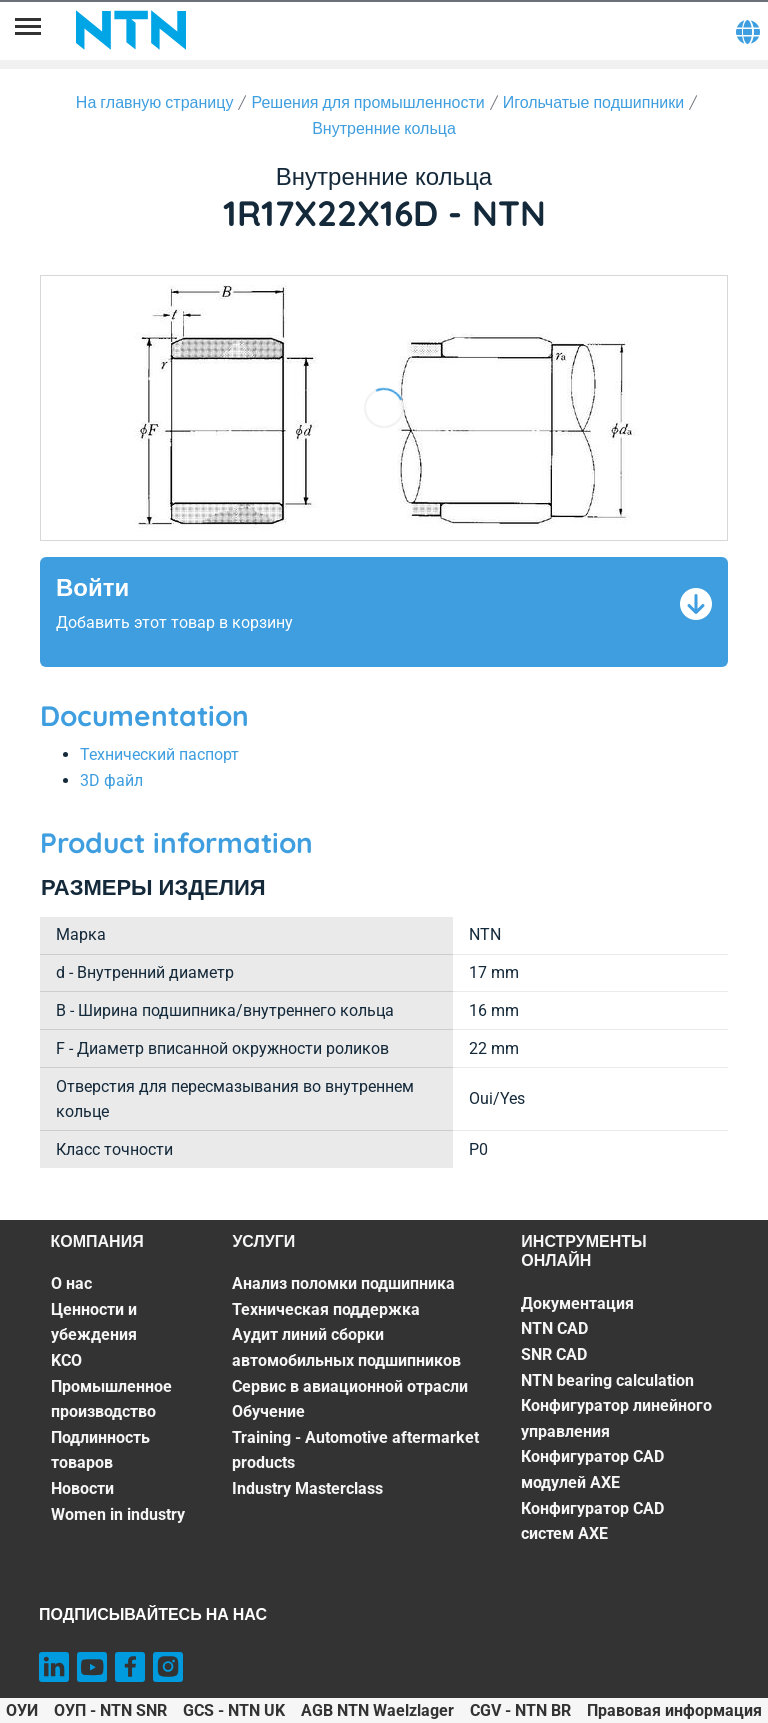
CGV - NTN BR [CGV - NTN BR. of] (520, 1710)
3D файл (111, 780)
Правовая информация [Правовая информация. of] (674, 1710)
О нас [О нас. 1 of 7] (71, 1283)
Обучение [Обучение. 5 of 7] (268, 1411)
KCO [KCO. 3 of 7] (66, 1360)
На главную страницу (155, 102)
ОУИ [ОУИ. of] (22, 1710)
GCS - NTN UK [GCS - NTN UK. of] (234, 1710)
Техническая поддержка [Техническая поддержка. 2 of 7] (326, 1309)
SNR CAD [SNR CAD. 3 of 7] (554, 1354)
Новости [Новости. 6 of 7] (82, 1488)
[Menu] (28, 30)
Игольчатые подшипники (593, 102)
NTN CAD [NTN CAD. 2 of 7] (554, 1328)
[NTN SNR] (131, 30)
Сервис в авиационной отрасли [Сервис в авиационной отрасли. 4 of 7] (350, 1386)
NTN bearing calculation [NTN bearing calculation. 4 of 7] (607, 1380)
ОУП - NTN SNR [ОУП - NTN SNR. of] (110, 1710)
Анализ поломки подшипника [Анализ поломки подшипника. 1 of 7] (343, 1283)
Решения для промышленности (367, 102)
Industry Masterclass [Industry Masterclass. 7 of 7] (307, 1488)
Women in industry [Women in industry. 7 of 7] (118, 1514)
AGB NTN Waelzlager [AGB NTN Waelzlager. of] (377, 1710)
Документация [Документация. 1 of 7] (577, 1303)
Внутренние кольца (384, 128)
